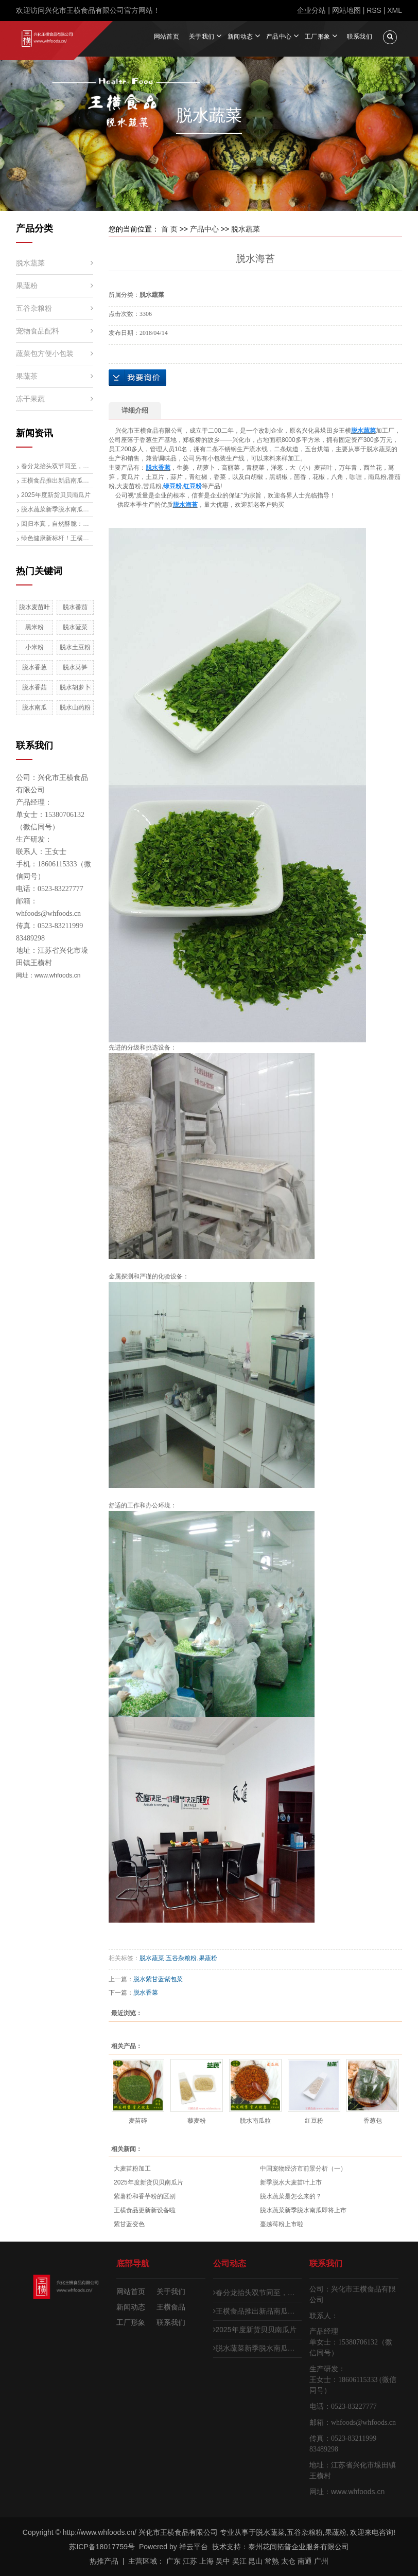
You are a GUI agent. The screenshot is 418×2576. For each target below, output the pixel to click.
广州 (321, 2561)
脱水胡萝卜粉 (75, 686)
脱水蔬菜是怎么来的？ (291, 2196)
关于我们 (201, 36)
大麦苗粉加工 (132, 2168)
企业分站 (311, 10)
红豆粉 (314, 2120)
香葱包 (372, 2120)
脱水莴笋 (75, 666)
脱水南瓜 (34, 706)
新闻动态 (240, 36)
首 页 (169, 228)
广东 (173, 2561)
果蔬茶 (27, 375)
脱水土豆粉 (75, 646)
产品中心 (278, 36)
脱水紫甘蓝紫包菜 (158, 1978)
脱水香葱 (34, 666)
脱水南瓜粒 (255, 2120)
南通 (305, 2561)
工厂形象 (317, 36)
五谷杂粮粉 (34, 308)
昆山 (255, 2561)
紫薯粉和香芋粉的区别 (145, 2196)
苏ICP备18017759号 (102, 2547)
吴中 (223, 2561)
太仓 (288, 2561)
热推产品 (104, 2561)
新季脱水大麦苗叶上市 (291, 2182)
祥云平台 (193, 2547)
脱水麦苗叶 (34, 606)
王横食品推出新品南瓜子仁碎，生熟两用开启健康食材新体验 (57, 480)
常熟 (272, 2561)
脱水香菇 (34, 686)
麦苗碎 (138, 2120)
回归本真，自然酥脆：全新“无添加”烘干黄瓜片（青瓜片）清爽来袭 (57, 523)
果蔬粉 (27, 285)
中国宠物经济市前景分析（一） (303, 2168)
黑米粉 (34, 626)
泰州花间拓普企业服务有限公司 (298, 2547)
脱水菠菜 (75, 626)
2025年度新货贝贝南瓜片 (56, 494)
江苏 (190, 2561)
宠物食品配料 (37, 330)
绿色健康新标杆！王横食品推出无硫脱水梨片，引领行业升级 (57, 537)
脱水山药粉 (75, 706)
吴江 (239, 2561)
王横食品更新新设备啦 (145, 2210)
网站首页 (166, 36)
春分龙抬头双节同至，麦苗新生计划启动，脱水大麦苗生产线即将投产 (57, 465)
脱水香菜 (145, 1992)
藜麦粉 (196, 2120)
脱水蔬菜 (30, 262)
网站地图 (346, 10)
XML (394, 10)
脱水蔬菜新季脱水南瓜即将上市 (57, 508)
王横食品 (170, 2307)
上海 (206, 2561)
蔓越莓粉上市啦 (281, 2224)
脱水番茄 (75, 606)
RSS (374, 10)
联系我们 (359, 36)
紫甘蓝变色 (129, 2224)
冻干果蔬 (30, 398)
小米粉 (34, 646)
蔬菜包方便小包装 (45, 353)
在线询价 (137, 377)
